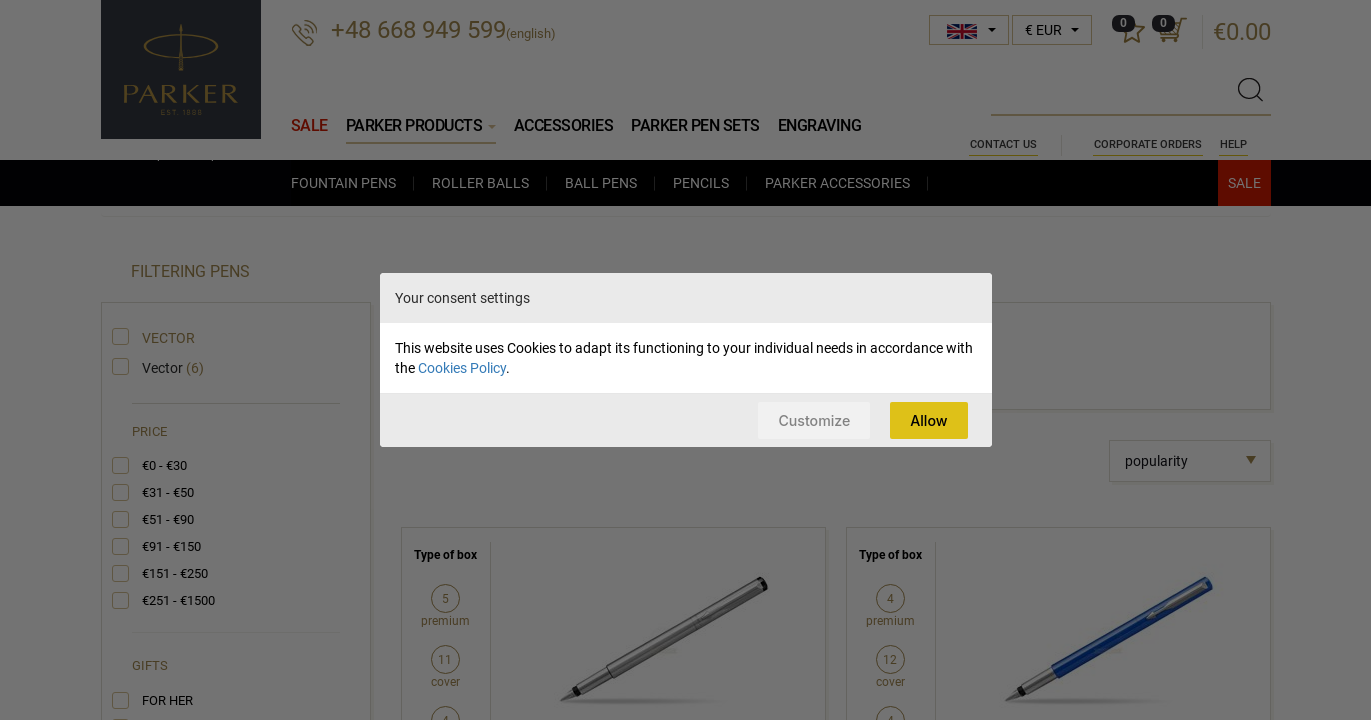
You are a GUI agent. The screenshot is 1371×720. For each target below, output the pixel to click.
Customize (810, 419)
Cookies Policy (462, 367)
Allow (927, 419)
